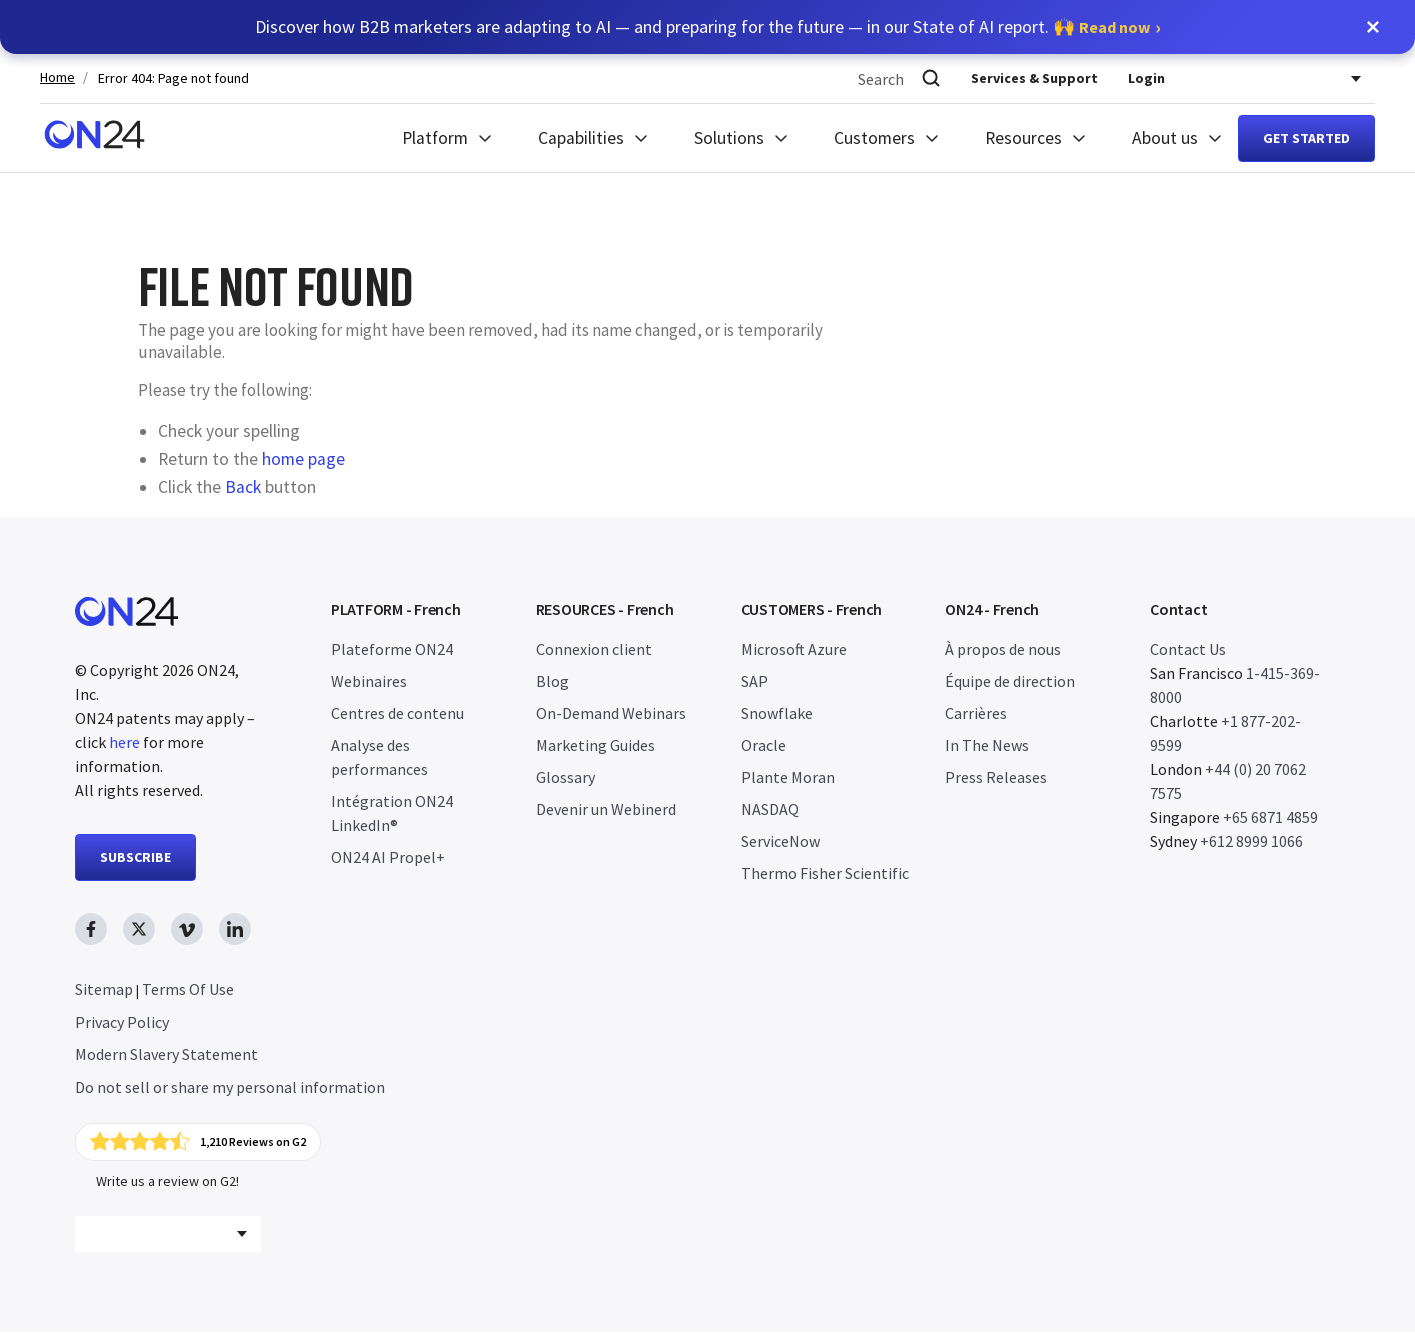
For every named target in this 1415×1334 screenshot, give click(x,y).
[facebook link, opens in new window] (91, 929)
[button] (1373, 27)
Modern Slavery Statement (166, 1054)
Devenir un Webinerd (606, 809)
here (124, 742)
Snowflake (777, 713)
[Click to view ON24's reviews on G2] (199, 1143)
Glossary (565, 777)
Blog (552, 681)
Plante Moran (788, 777)
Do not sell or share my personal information (230, 1087)
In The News (987, 745)
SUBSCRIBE (135, 857)
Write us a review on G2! (167, 1183)
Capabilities (581, 138)
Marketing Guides (595, 745)
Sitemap (104, 989)
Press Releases (996, 777)
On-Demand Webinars (611, 713)
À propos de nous (1003, 649)
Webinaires (369, 681)
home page (303, 459)
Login (1146, 78)
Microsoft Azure (794, 649)
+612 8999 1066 (1251, 841)
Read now (1114, 27)
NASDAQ (770, 809)
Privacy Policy (122, 1022)
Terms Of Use (188, 989)
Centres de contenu (397, 713)
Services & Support (1034, 78)
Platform (435, 138)
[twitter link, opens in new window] (139, 929)
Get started (1306, 138)
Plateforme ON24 (392, 649)
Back (243, 487)
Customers (874, 138)
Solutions (729, 138)
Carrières (976, 713)
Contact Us (1188, 649)
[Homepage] (94, 138)
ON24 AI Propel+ (388, 857)
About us (1165, 138)
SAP (754, 681)
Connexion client (594, 649)
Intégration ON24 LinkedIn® (392, 813)
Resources (1023, 138)
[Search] (931, 78)
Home (57, 77)
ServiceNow (780, 841)
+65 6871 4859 (1270, 817)
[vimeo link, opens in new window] (187, 929)
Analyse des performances (379, 757)
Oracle (763, 745)
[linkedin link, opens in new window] (235, 929)
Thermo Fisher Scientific (825, 873)
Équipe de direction (1010, 681)
